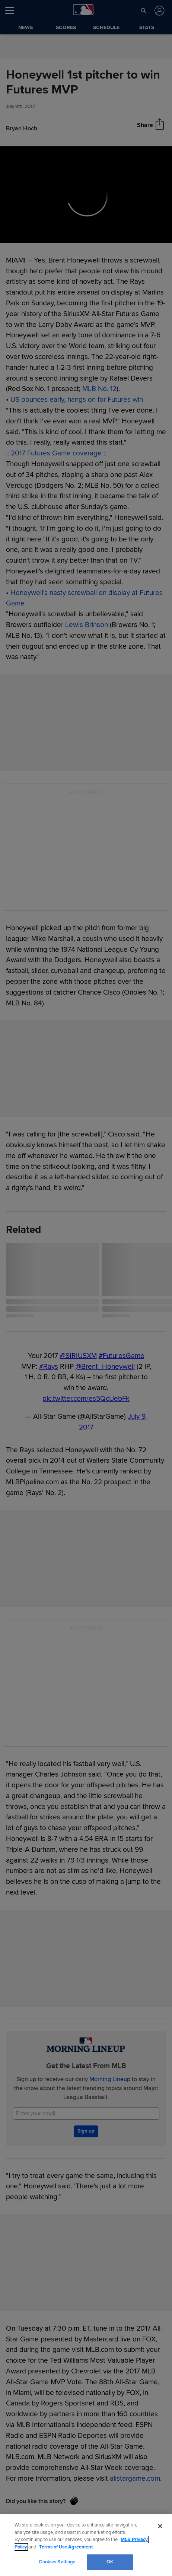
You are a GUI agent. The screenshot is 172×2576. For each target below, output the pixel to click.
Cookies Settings (57, 2562)
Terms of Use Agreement (66, 2547)
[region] (86, 2545)
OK (109, 2562)
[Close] (160, 2526)
